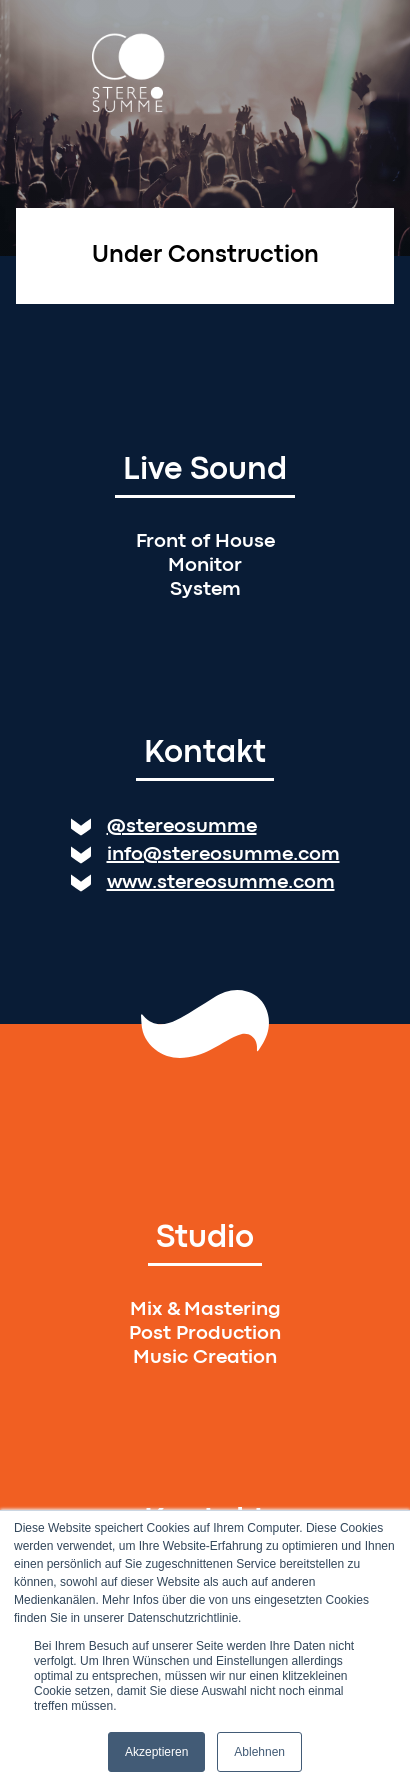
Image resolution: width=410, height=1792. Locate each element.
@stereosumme (182, 826)
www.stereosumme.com (221, 882)
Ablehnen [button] (259, 1752)
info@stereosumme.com (223, 854)
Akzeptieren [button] (156, 1752)
